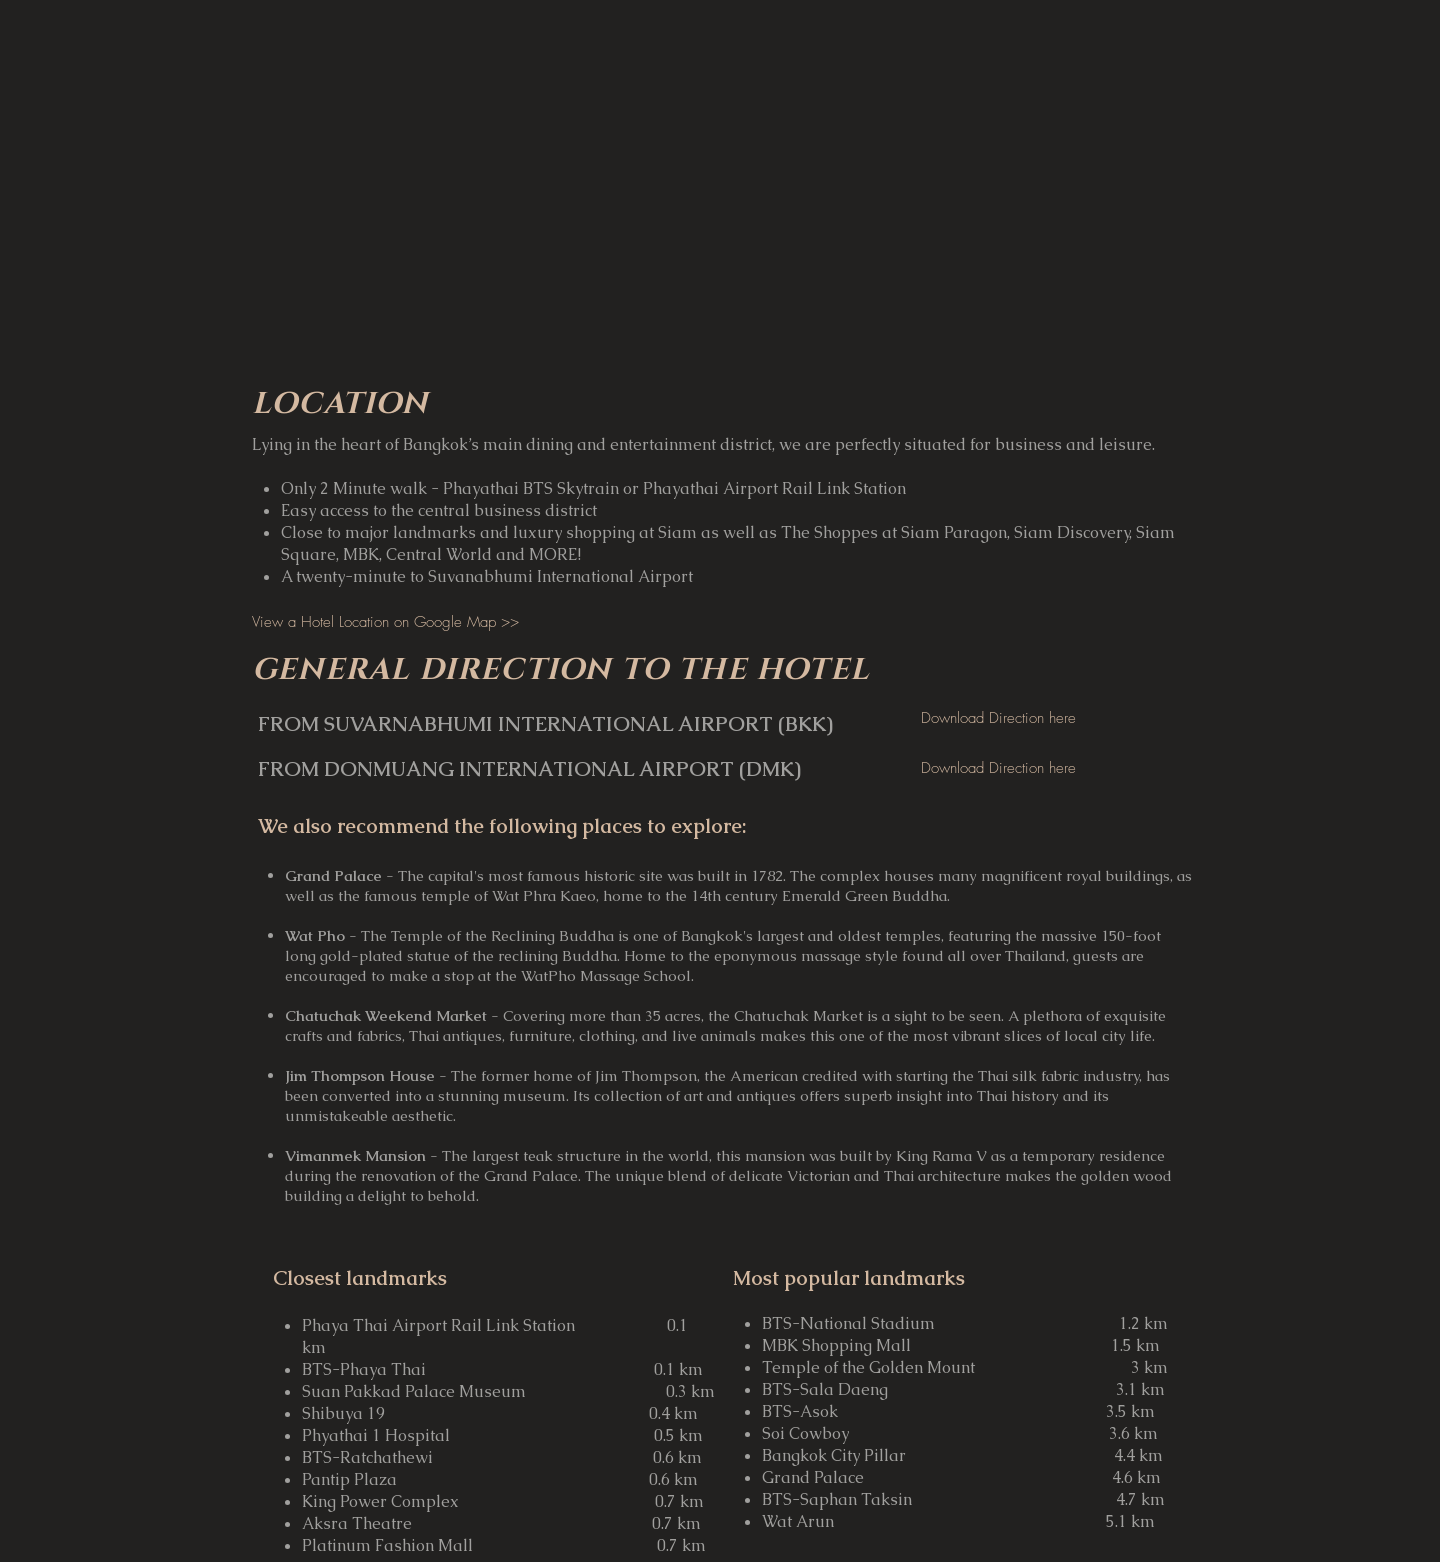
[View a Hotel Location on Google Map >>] (385, 622)
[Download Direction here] (998, 718)
